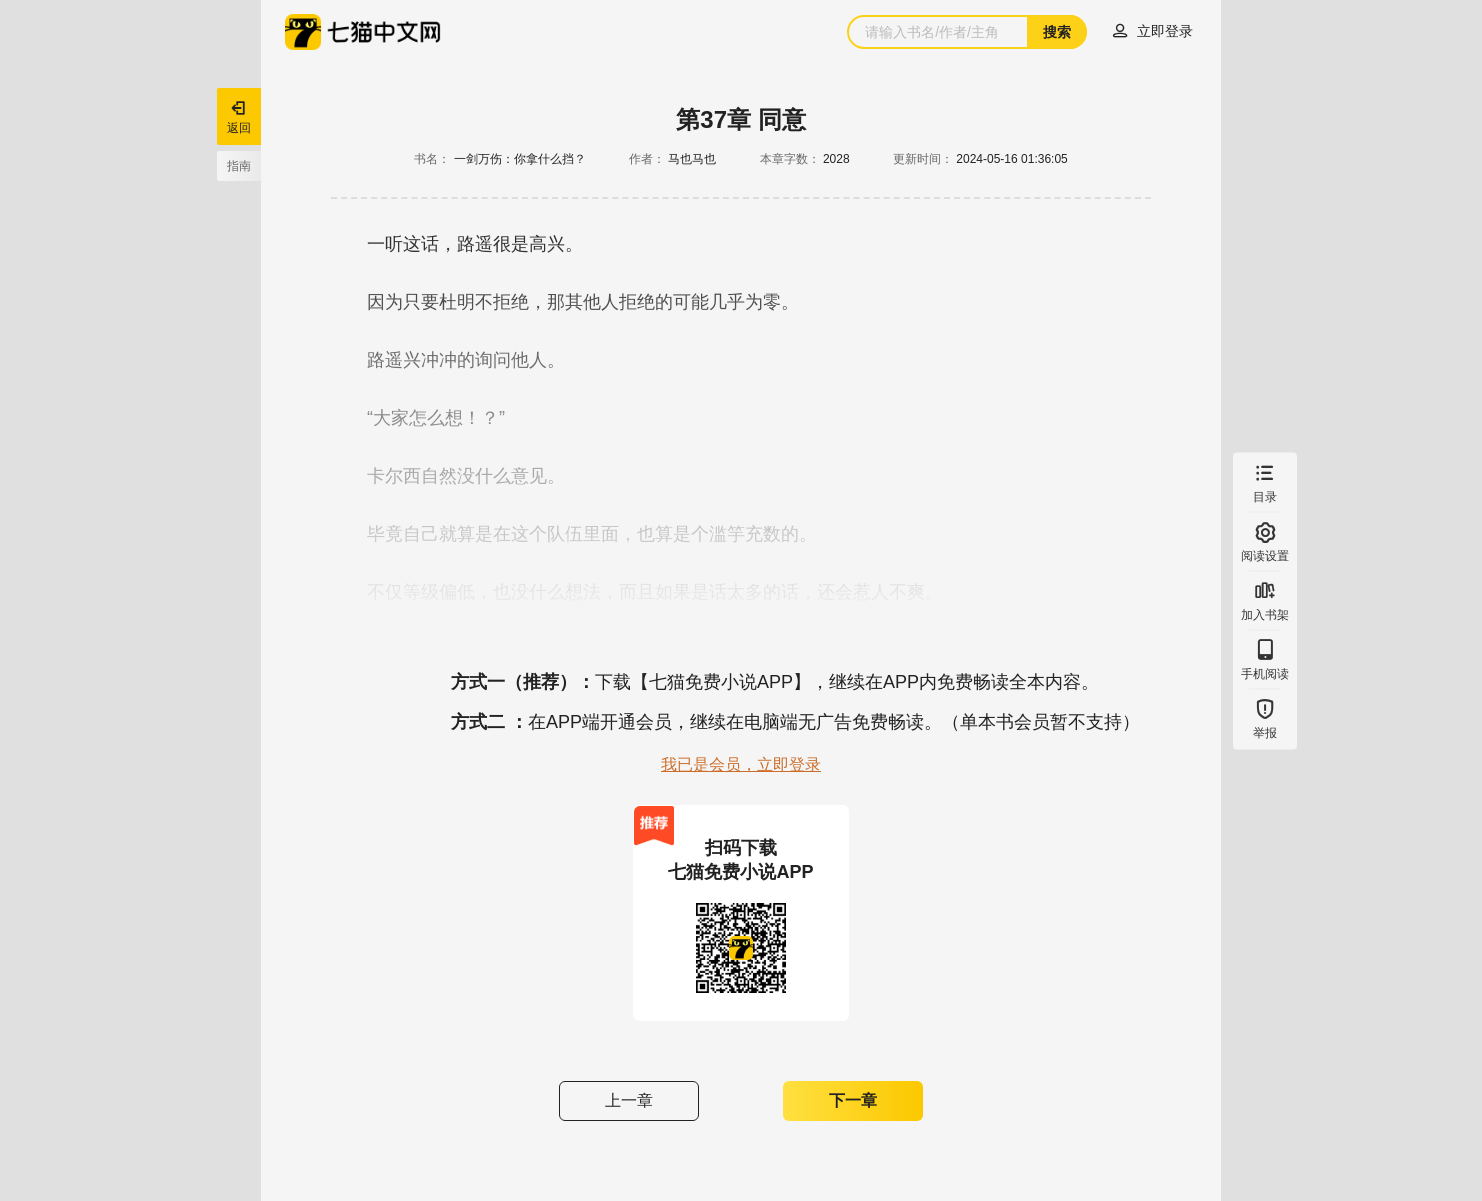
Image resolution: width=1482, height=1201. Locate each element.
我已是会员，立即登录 (741, 764)
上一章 (629, 1100)
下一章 (853, 1100)
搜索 (1057, 32)
